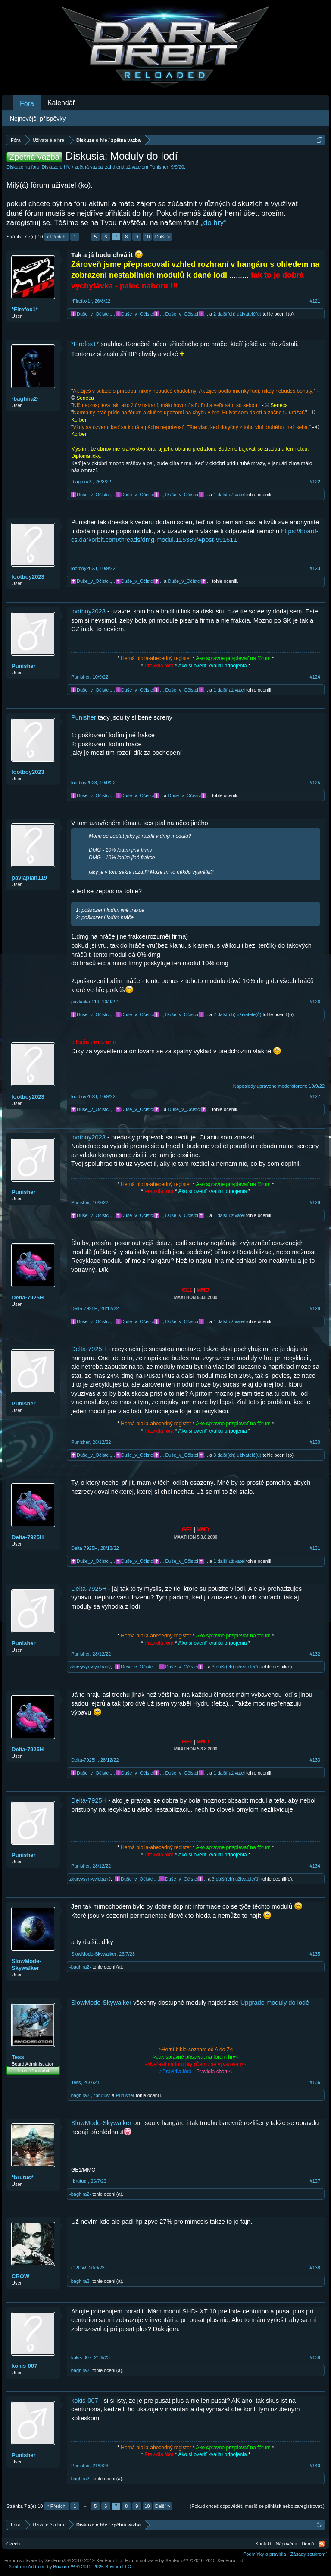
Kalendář (61, 102)
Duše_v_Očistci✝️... (186, 313)
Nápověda (286, 2543)
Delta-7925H (28, 1297)
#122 (315, 481)
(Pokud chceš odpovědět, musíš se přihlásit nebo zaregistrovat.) (257, 2506)
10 (147, 236)
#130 (315, 1442)
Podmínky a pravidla (264, 2554)
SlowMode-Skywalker (26, 1964)
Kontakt (263, 2543)
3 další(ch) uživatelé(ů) (237, 1455)
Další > (162, 236)
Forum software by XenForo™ (185, 2560)
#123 (315, 568)
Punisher (159, 166)
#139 (315, 2357)
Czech (13, 2543)
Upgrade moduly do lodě (274, 2002)
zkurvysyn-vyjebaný (90, 1666)
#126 (315, 1001)
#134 (315, 1866)
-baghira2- (25, 398)
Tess (18, 2057)
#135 (315, 1953)
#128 (315, 1202)
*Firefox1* (25, 309)
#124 (315, 676)
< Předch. (56, 236)
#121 (315, 301)
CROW (20, 2276)
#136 (315, 2082)
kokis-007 (24, 2366)
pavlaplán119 (29, 877)
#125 (315, 782)
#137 (315, 2181)
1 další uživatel (229, 494)
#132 (315, 1653)
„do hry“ (213, 223)
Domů (308, 2543)
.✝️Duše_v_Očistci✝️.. (138, 313)
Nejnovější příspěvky (38, 118)
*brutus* (102, 2095)
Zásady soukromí (308, 2554)
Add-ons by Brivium (70, 2566)
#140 (315, 2465)
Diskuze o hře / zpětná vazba (72, 166)
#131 (315, 1548)
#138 (315, 2267)
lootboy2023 (28, 576)
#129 (315, 1308)
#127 (315, 1096)
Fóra (27, 103)
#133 (315, 1759)
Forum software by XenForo (64, 2560)
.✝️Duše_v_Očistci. (90, 313)
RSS (322, 2544)
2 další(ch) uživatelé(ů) (237, 313)
